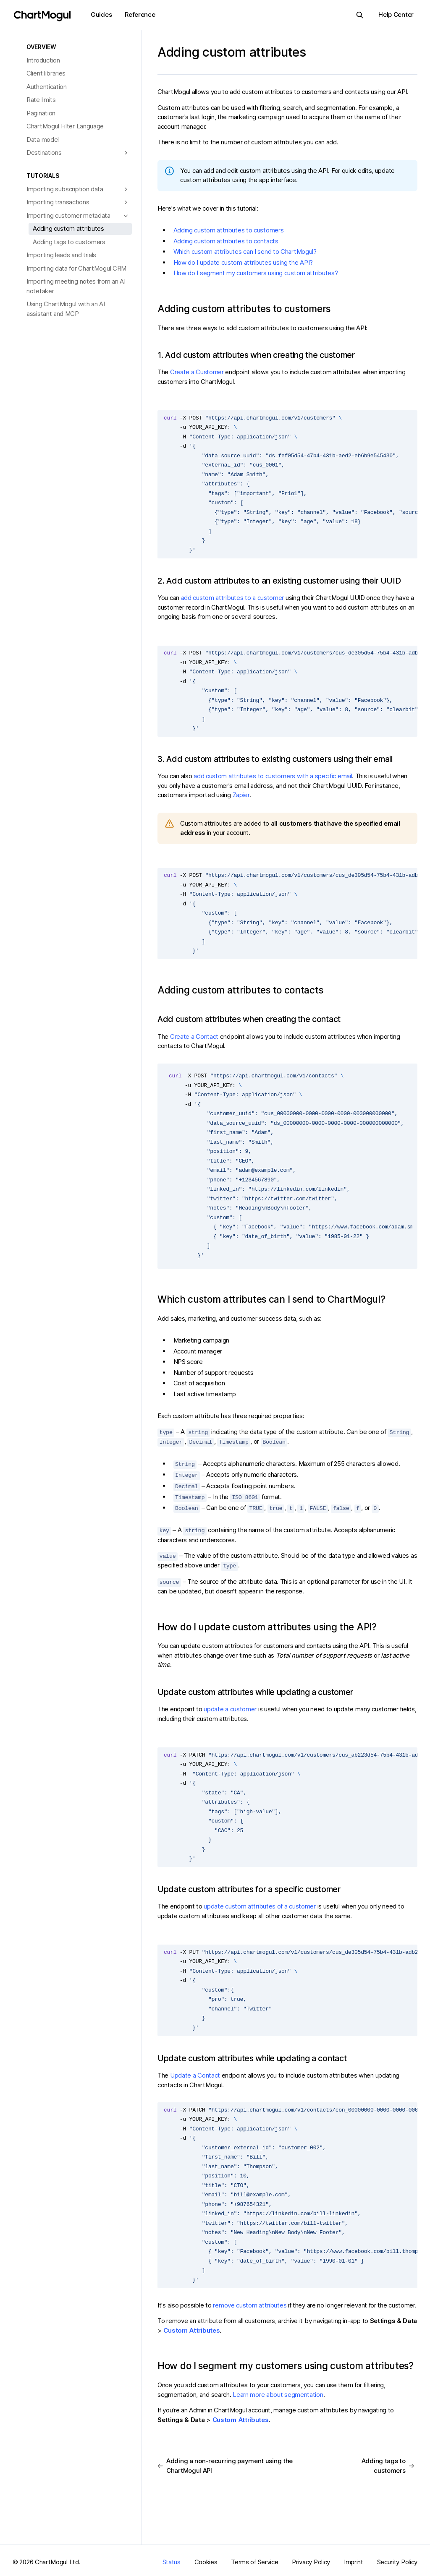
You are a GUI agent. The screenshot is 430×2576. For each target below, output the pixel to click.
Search (357, 14)
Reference (140, 14)
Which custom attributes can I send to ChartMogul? (245, 252)
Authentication (46, 87)
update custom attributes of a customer (260, 1903)
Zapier (241, 795)
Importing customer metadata (68, 215)
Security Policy (397, 2559)
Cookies (206, 2559)
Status (172, 2559)
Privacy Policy (311, 2559)
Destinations (43, 152)
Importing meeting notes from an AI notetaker (76, 286)
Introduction (43, 60)
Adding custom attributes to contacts (225, 241)
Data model (42, 139)
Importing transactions (57, 202)
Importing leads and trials (61, 255)
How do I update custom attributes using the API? (243, 262)
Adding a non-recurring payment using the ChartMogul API (225, 2462)
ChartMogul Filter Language (65, 126)
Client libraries (46, 73)
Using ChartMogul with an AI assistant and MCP (65, 309)
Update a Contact (195, 2072)
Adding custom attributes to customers (228, 230)
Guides (101, 14)
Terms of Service (254, 2559)
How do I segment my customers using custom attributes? (255, 273)
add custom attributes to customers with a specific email (273, 776)
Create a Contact (194, 1036)
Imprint (353, 2559)
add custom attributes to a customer (232, 598)
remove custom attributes (249, 2301)
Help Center (396, 14)
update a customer (230, 1706)
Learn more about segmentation (278, 2391)
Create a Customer (197, 372)
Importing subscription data (64, 189)
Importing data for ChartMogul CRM (76, 268)
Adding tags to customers (69, 242)
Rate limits (41, 100)
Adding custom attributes (68, 228)
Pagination (40, 113)
